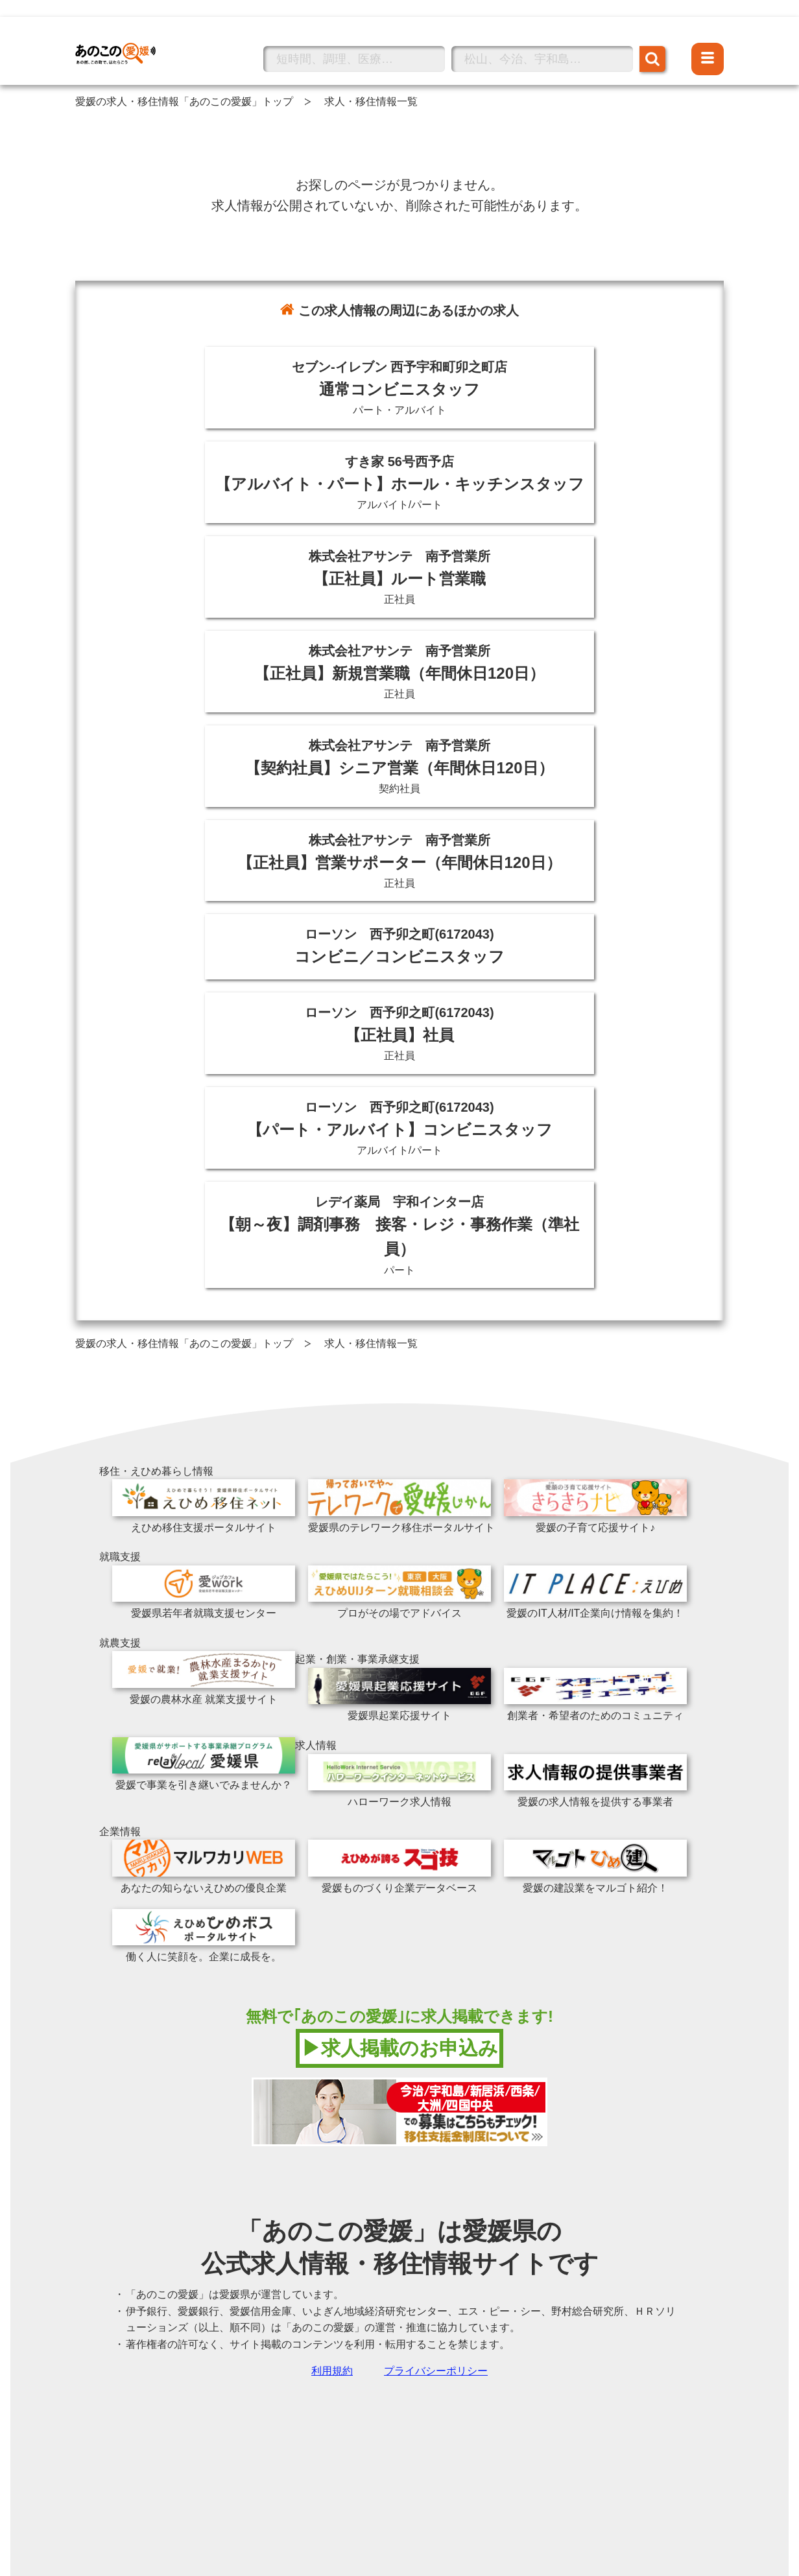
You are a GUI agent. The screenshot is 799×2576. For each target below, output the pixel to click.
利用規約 (332, 2370)
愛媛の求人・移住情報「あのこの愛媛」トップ (184, 101)
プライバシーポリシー (436, 2370)
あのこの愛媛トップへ (127, 34)
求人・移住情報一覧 (371, 101)
